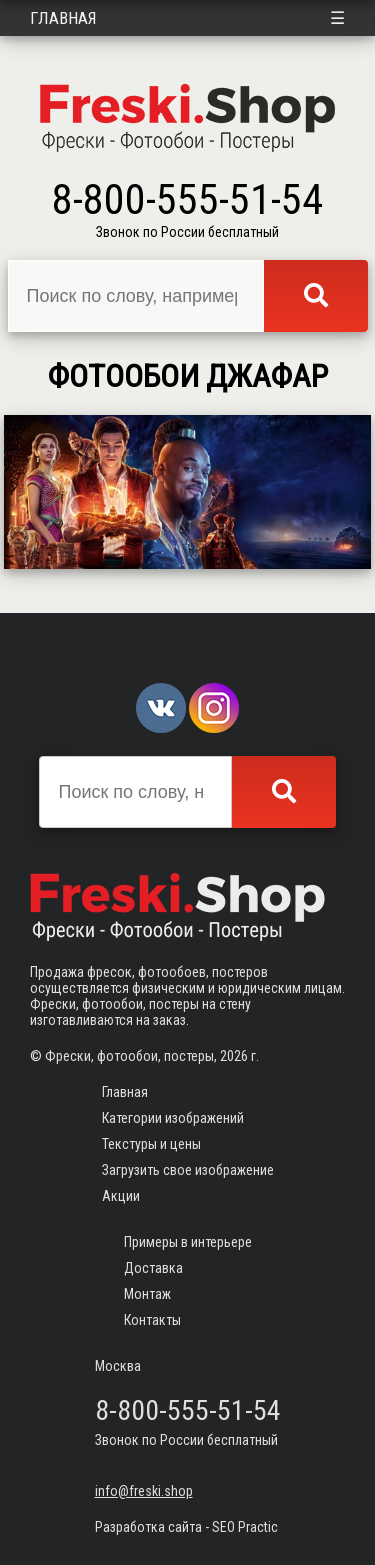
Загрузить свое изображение (188, 1170)
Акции (121, 1196)
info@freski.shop (144, 1491)
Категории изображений (173, 1118)
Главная (63, 18)
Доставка (153, 1268)
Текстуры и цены (151, 1144)
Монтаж (147, 1294)
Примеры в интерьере (188, 1242)
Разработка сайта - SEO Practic (186, 1527)
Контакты (152, 1320)
